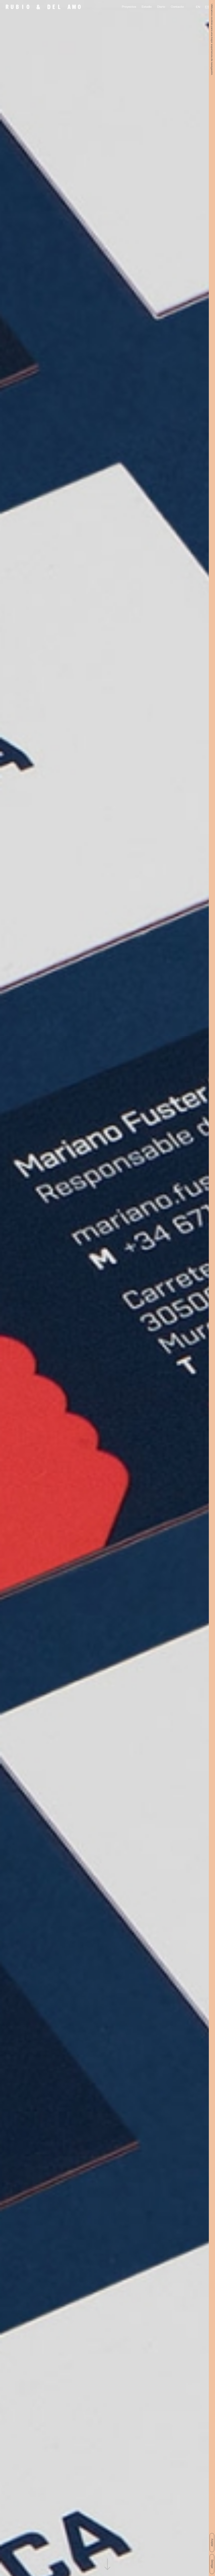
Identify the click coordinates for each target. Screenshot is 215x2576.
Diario (161, 7)
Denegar (212, 2564)
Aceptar (212, 2543)
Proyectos (129, 7)
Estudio (147, 7)
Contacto (177, 7)
